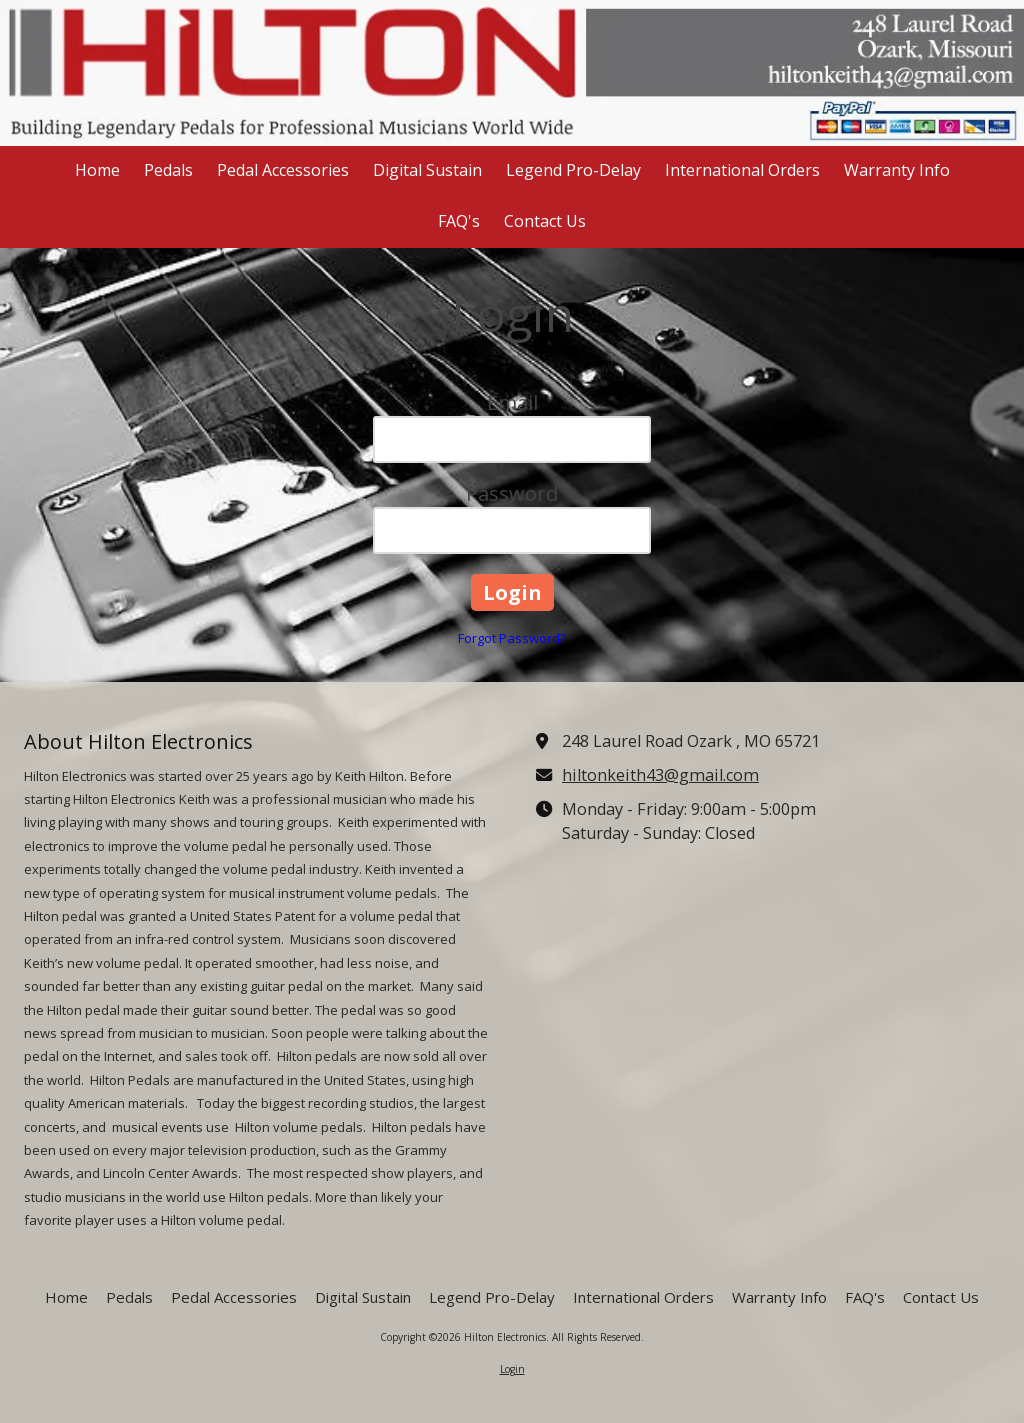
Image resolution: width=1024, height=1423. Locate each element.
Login (512, 1369)
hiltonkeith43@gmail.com (660, 775)
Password (512, 493)
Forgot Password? (512, 638)
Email (512, 402)
